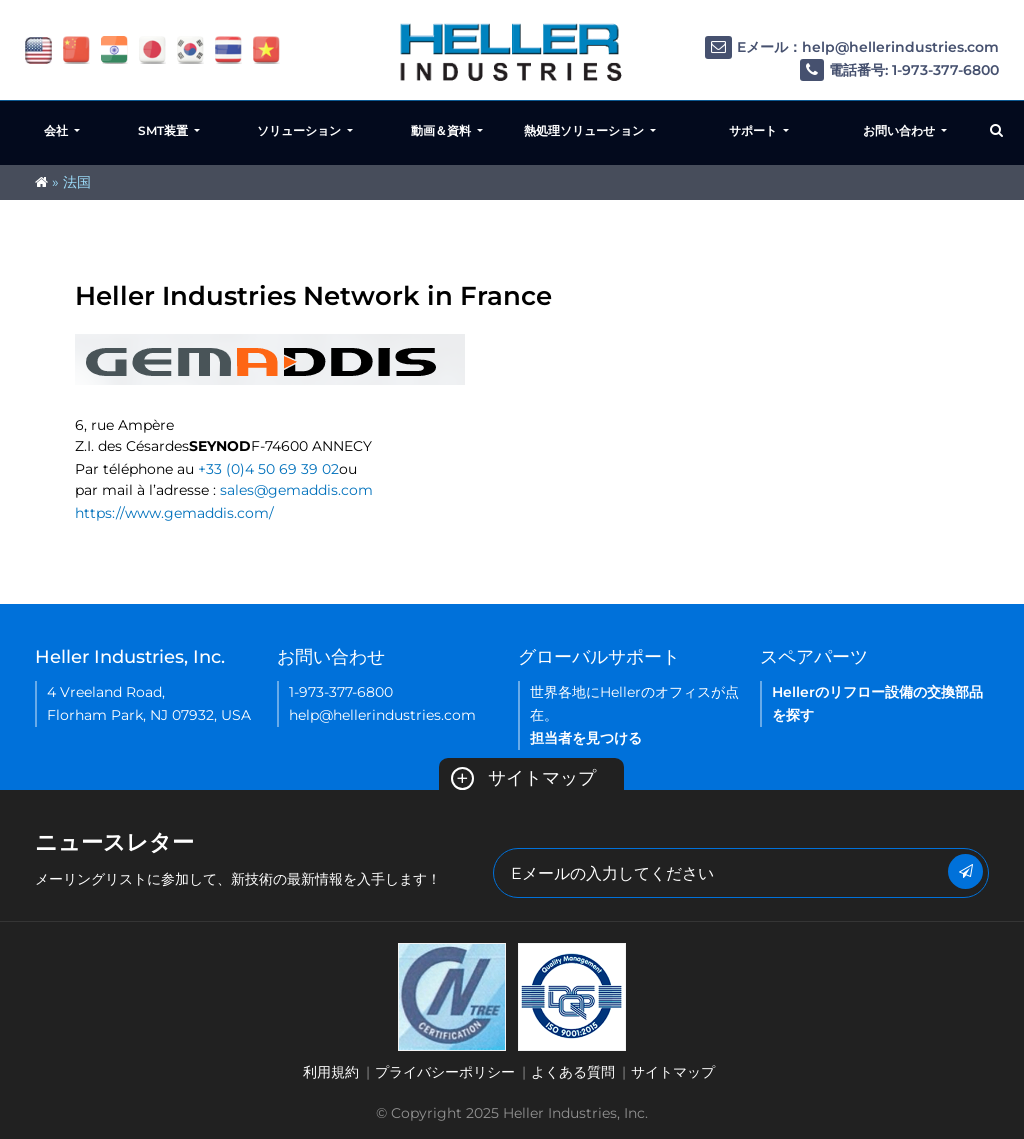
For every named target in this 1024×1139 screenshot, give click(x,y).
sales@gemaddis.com (296, 490)
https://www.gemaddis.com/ (174, 513)
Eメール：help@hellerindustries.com (852, 47)
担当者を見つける (586, 738)
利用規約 (331, 1072)
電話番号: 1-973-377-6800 (899, 70)
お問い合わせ (900, 130)
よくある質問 (573, 1072)
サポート (754, 130)
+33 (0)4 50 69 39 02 (268, 469)
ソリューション (300, 130)
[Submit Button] (965, 871)
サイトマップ (523, 778)
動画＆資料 (442, 130)
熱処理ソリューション (585, 130)
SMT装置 (164, 130)
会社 (57, 130)
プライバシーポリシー (445, 1072)
